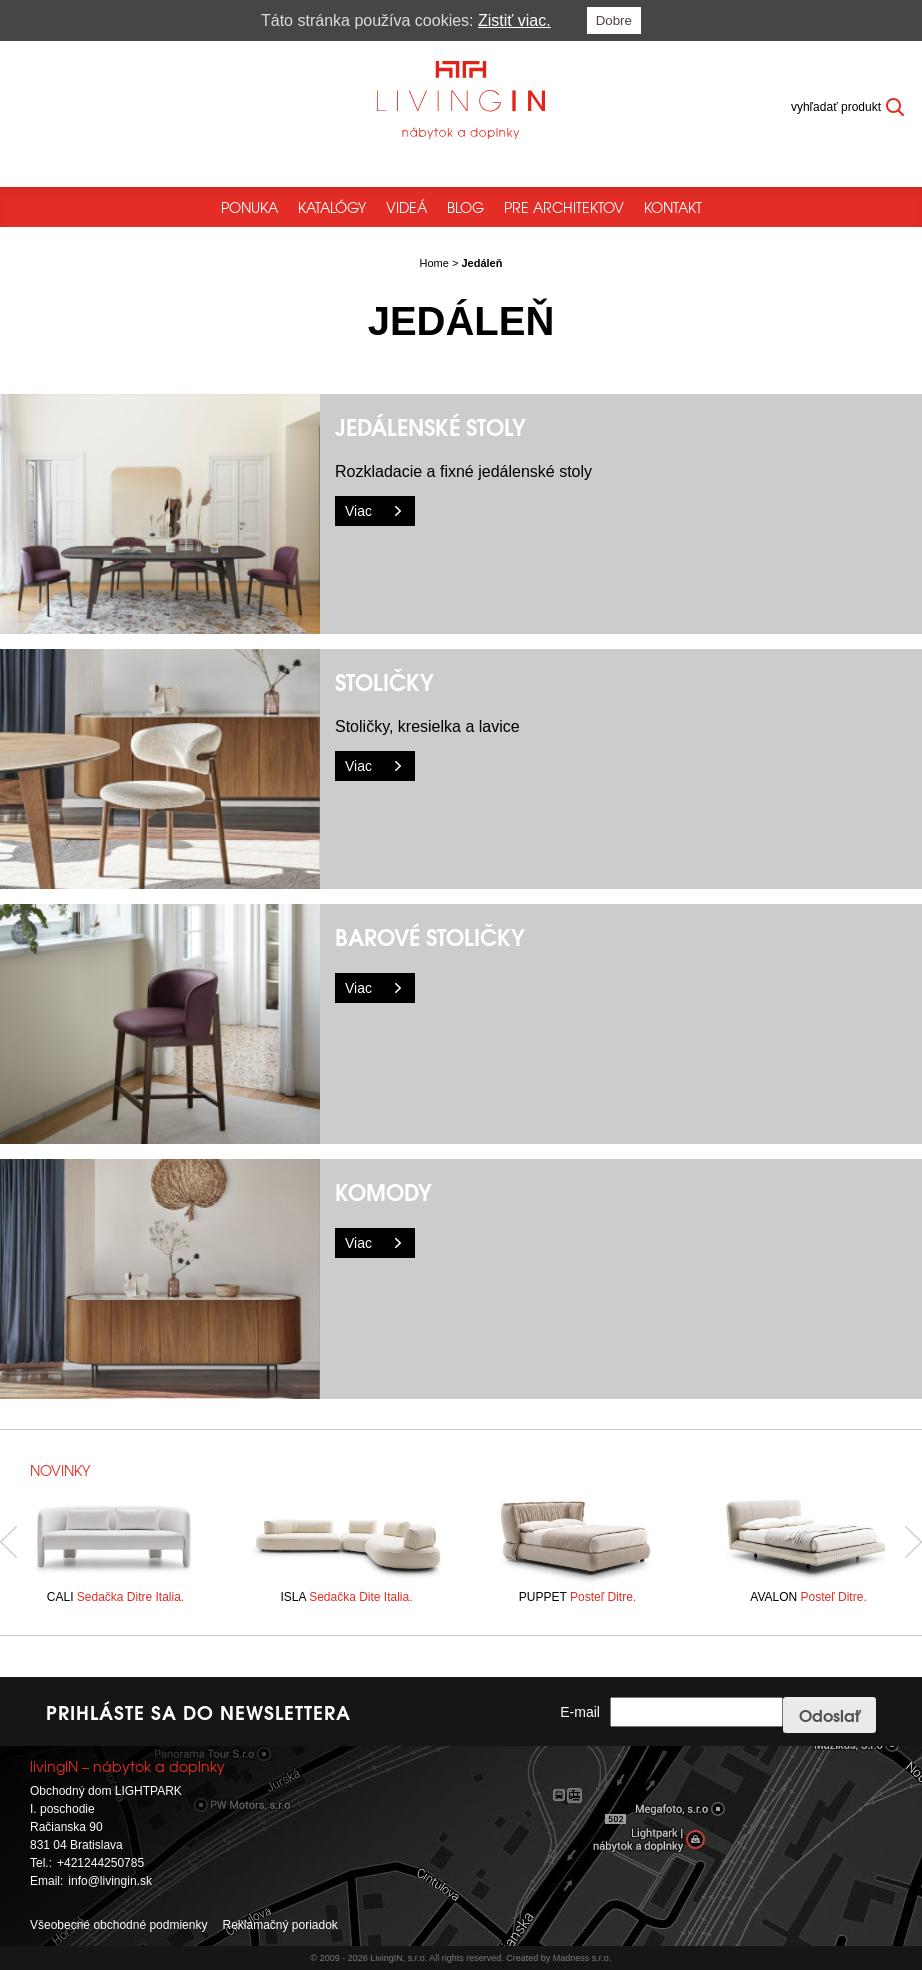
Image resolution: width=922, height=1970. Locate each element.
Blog (465, 207)
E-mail (580, 1712)
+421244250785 (100, 1863)
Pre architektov (564, 207)
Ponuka (249, 207)
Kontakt (673, 207)
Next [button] (913, 1542)
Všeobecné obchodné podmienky (118, 1925)
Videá (406, 207)
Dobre (614, 20)
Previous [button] (8, 1542)
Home (434, 263)
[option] (115, 1542)
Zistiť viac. (514, 20)
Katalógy (332, 207)
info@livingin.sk (110, 1881)
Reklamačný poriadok (279, 1925)
